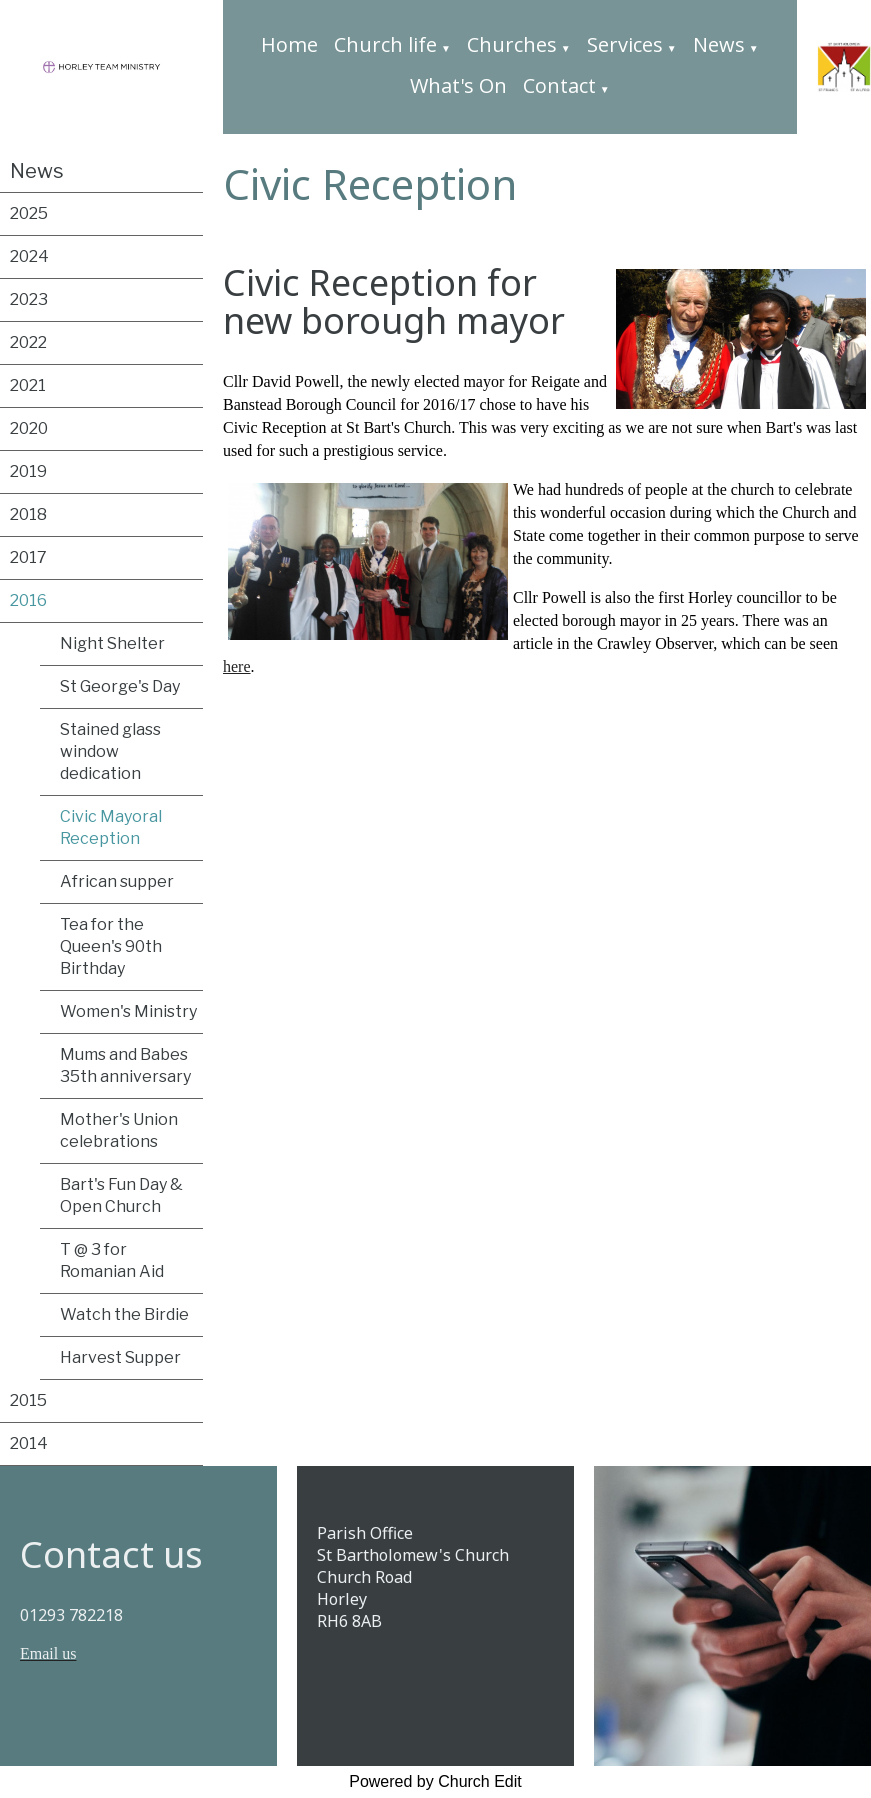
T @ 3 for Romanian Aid (112, 1260)
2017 (28, 557)
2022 (28, 342)
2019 (28, 471)
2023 (29, 299)
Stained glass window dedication (110, 751)
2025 (29, 213)
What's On (458, 85)
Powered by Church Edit (435, 1781)
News (719, 44)
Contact (559, 85)
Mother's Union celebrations (119, 1130)
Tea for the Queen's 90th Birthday (111, 946)
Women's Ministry (128, 1011)
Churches (512, 44)
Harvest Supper (120, 1357)
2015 (28, 1400)
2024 (29, 256)
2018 (28, 514)
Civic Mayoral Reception (111, 827)
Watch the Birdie (124, 1314)
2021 (28, 385)
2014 (29, 1443)
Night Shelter (112, 643)
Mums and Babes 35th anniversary (125, 1065)
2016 (28, 600)
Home (289, 44)
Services (625, 44)
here (237, 666)
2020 (29, 428)
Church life (385, 44)
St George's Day (120, 686)
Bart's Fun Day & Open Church (121, 1195)
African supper (117, 881)
